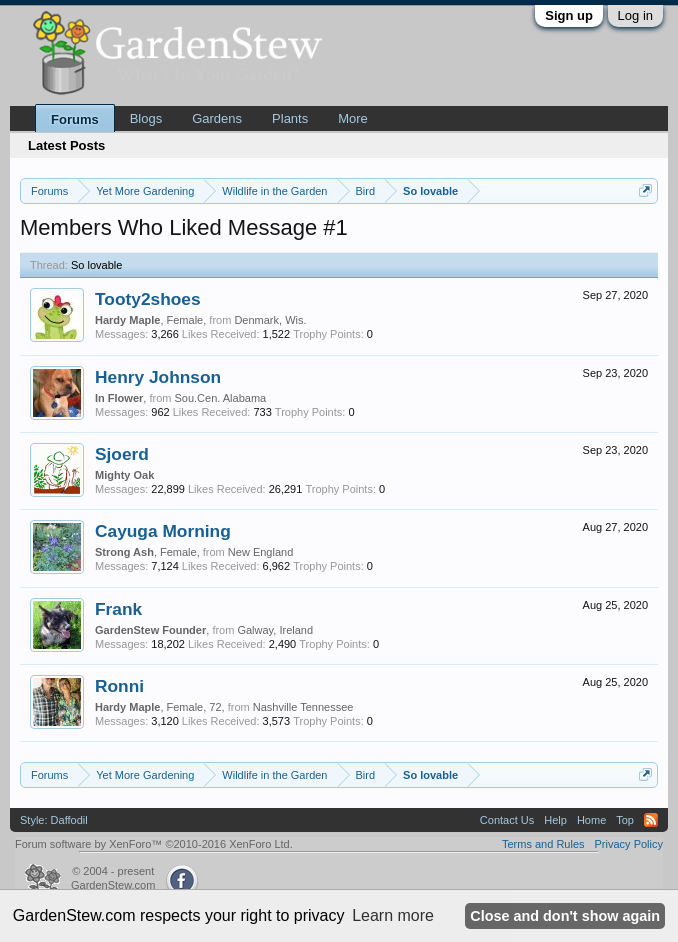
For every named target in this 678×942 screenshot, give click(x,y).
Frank (118, 609)
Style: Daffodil (54, 820)
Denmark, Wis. (270, 320)
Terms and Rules (543, 844)
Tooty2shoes (148, 299)
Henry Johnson (158, 377)
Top (625, 820)
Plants (290, 118)
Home (591, 820)
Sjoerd (122, 454)
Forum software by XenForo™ (154, 844)
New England (260, 552)
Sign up (569, 15)
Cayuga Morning (163, 531)
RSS (651, 820)
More (353, 118)
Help (555, 820)
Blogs (146, 118)
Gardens (217, 118)
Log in (635, 15)
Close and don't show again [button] (565, 916)
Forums (75, 119)
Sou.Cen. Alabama (220, 398)
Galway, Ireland (275, 630)
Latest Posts (66, 145)
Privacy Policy (629, 844)
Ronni (119, 686)
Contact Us (507, 820)
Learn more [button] (393, 915)
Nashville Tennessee (303, 707)
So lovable (96, 265)
